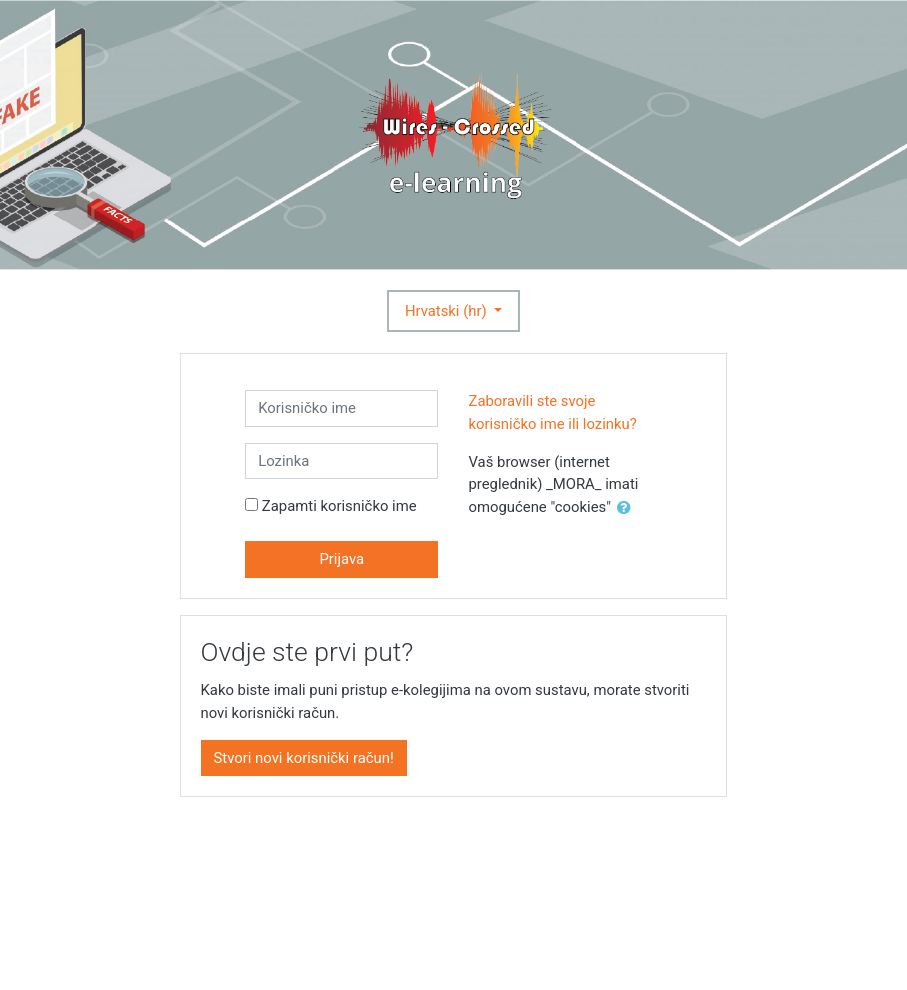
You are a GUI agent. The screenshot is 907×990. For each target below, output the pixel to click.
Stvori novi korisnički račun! (304, 758)
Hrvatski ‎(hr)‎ (447, 311)
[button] (628, 508)
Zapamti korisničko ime (339, 506)
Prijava (341, 559)
